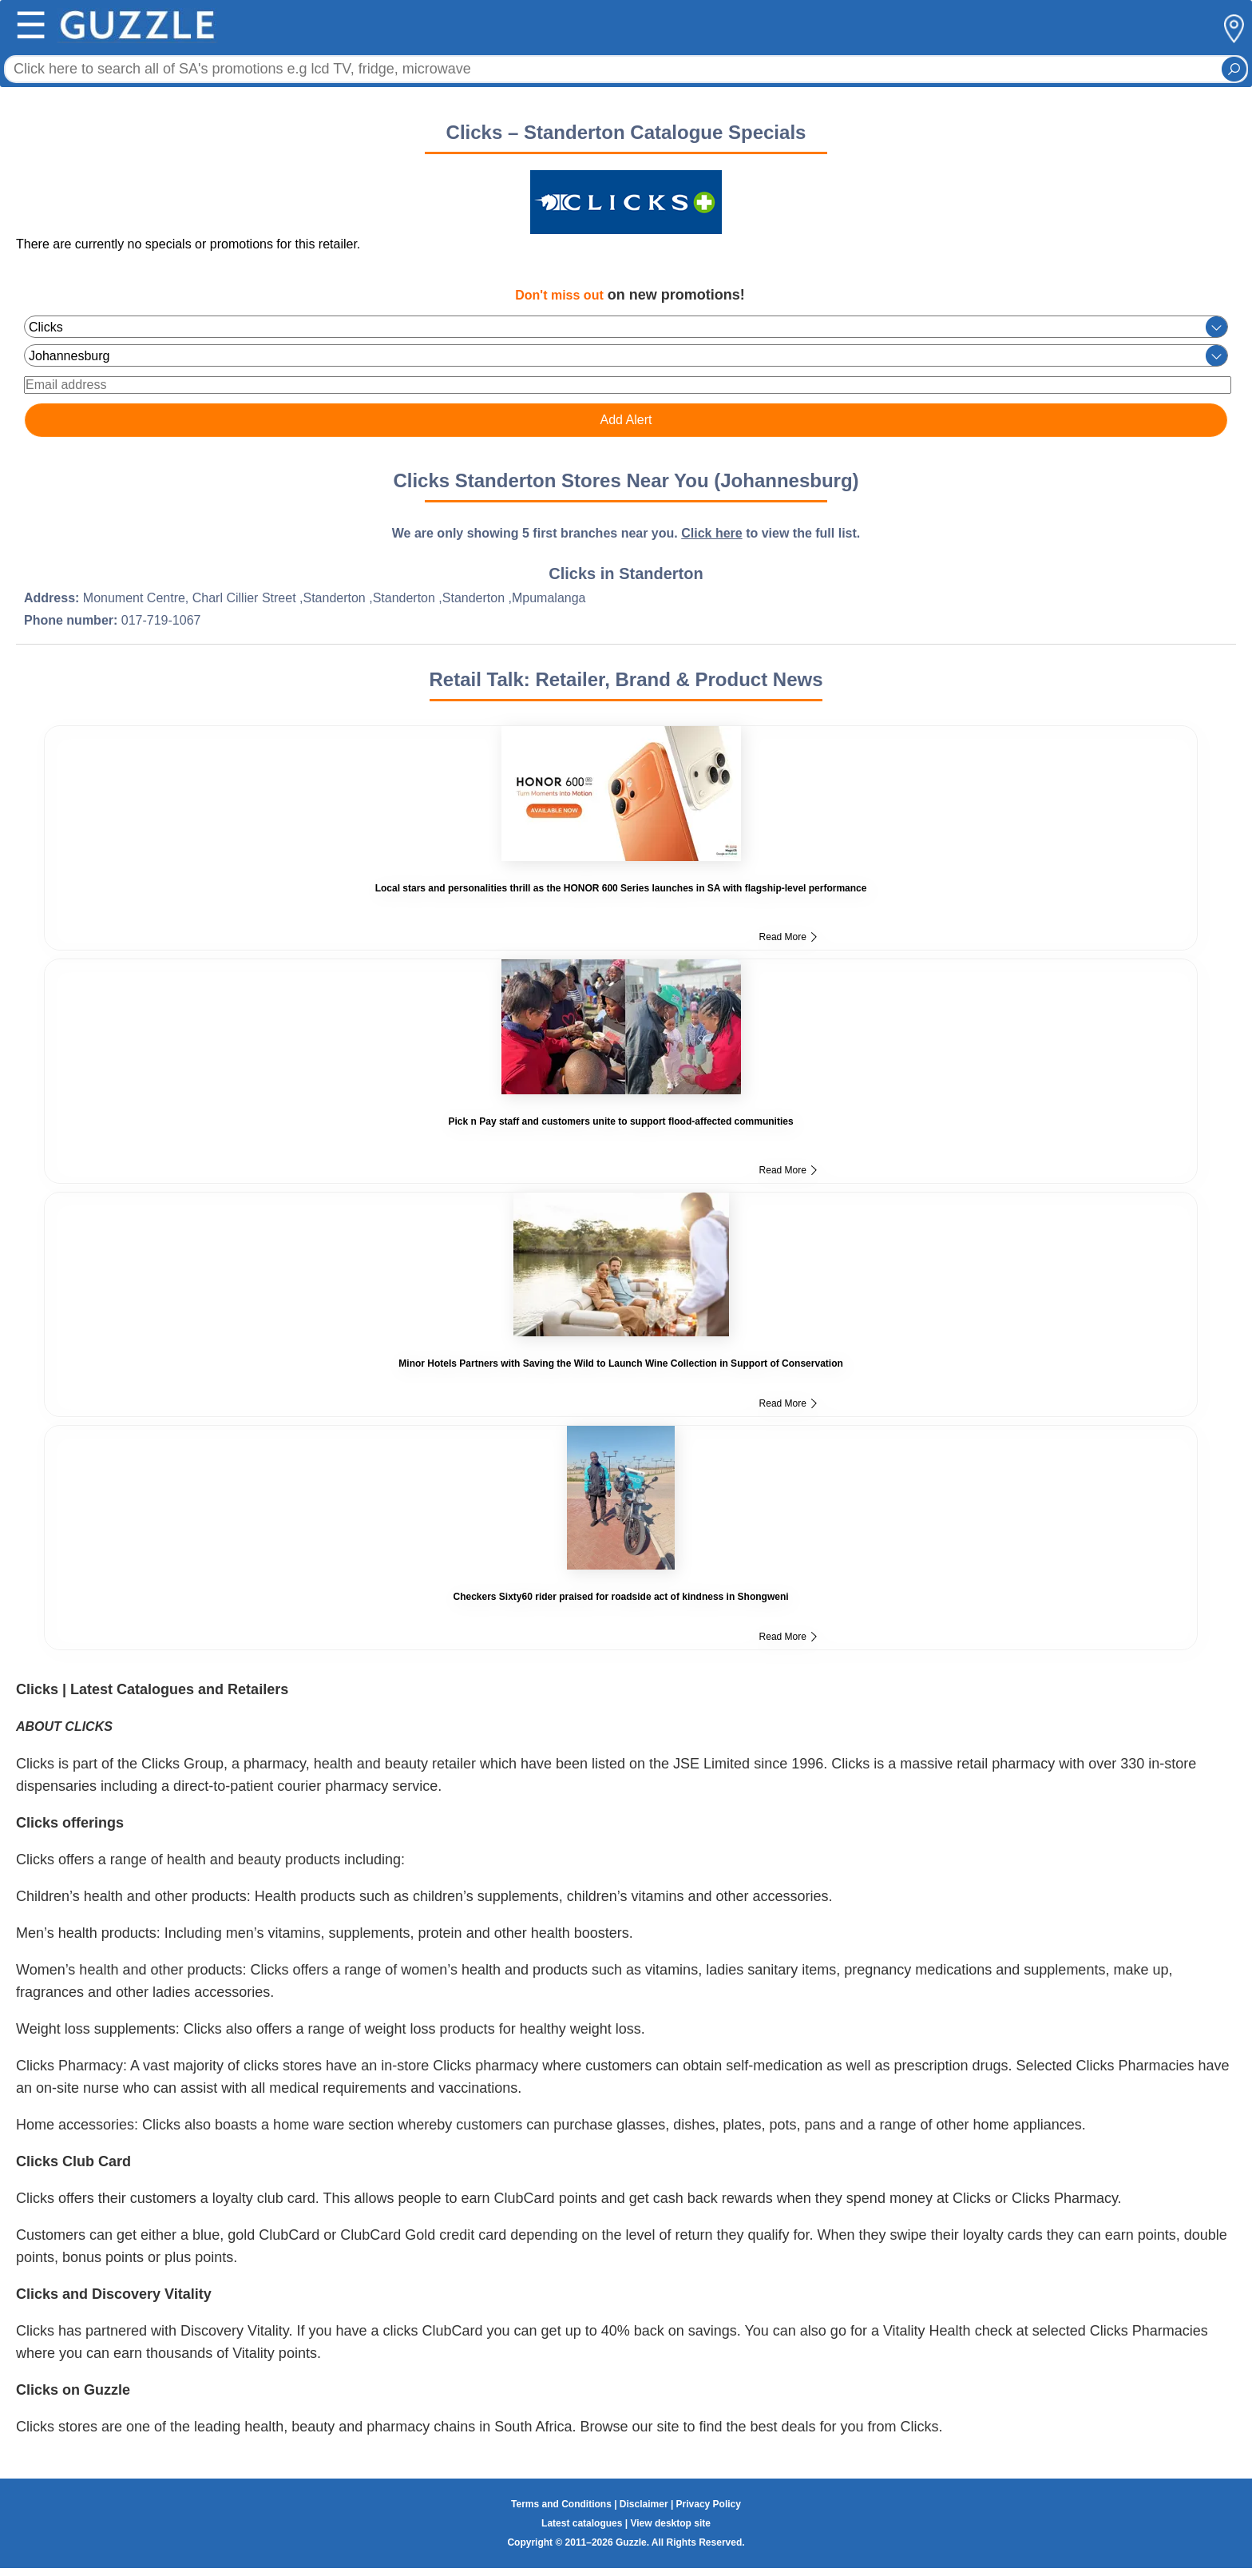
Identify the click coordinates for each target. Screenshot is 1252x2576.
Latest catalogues (581, 2523)
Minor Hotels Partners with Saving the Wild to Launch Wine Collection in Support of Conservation (620, 1363)
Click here (711, 533)
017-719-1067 (161, 620)
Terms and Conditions (561, 2504)
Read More (788, 937)
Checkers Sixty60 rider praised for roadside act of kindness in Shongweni (620, 1596)
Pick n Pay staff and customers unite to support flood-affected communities (621, 1121)
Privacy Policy (708, 2504)
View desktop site (670, 2523)
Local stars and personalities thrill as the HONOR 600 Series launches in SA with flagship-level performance (621, 888)
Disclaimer (644, 2504)
